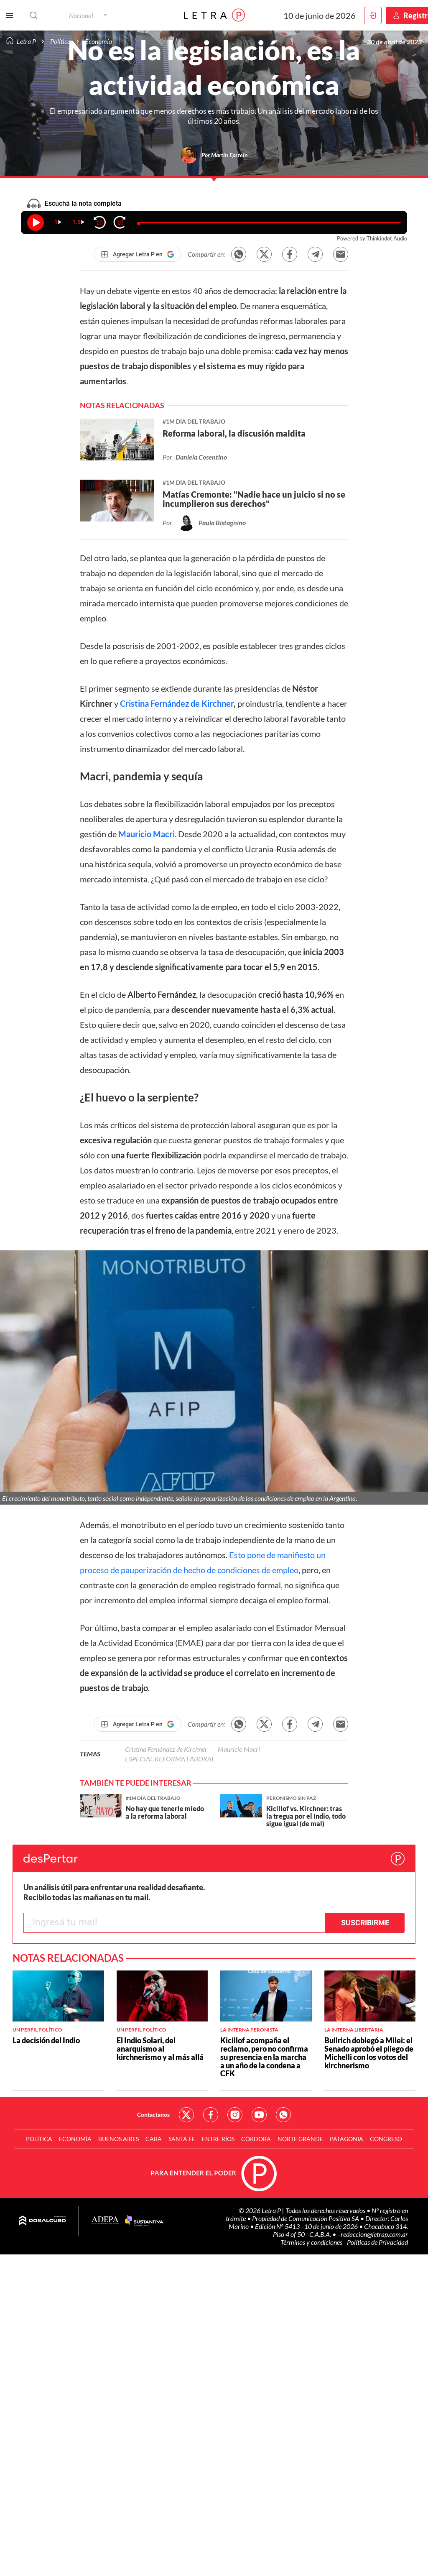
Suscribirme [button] (365, 1922)
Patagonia (346, 2138)
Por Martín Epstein (224, 154)
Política (39, 2138)
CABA (153, 2138)
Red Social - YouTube (259, 2115)
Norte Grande (300, 2138)
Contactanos (153, 2114)
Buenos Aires (118, 2138)
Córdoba (256, 2138)
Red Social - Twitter (186, 2115)
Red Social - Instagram (235, 2115)
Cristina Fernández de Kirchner (177, 703)
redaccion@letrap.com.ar (374, 2234)
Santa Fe (181, 2138)
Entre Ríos (218, 2138)
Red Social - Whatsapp (283, 2115)
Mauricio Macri (146, 834)
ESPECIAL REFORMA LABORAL (170, 1759)
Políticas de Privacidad (377, 2242)
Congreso (386, 2138)
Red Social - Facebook (211, 2115)
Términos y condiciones (312, 2242)
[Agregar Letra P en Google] (137, 254)
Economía (75, 2138)
